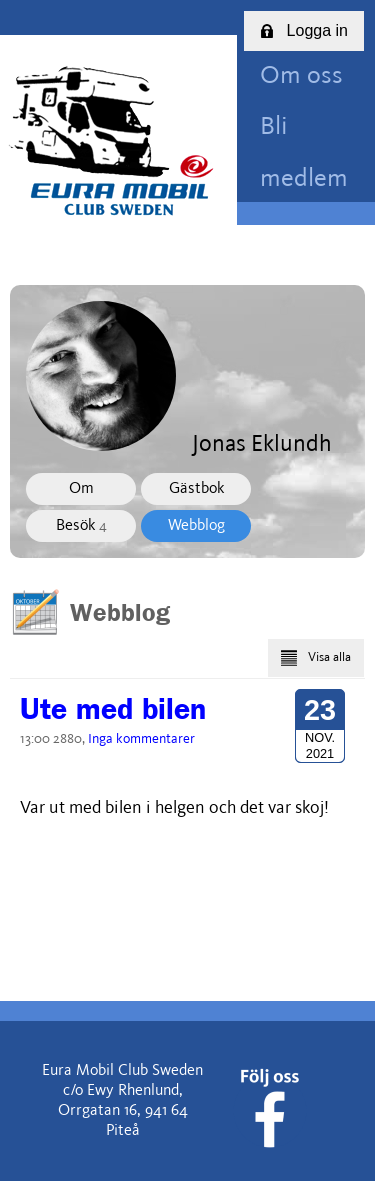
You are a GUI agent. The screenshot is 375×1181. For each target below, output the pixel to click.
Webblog (196, 526)
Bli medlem (304, 153)
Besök (81, 526)
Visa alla (316, 658)
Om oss (301, 76)
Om (81, 489)
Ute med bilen (113, 708)
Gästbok (196, 489)
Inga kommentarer (141, 739)
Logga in (304, 30)
